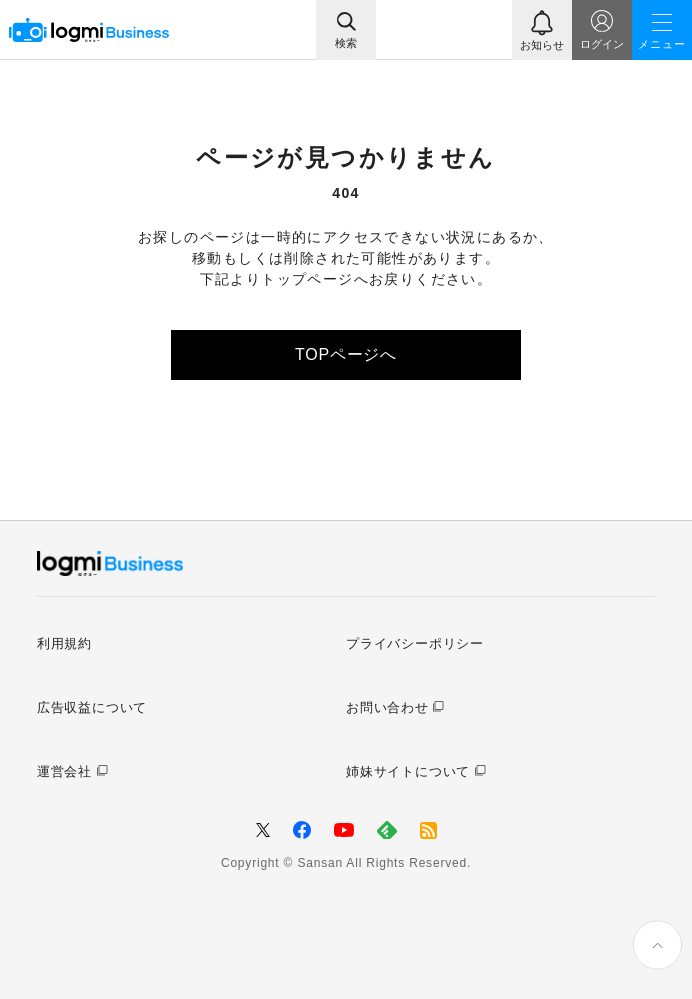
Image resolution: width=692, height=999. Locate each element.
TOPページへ (346, 354)
